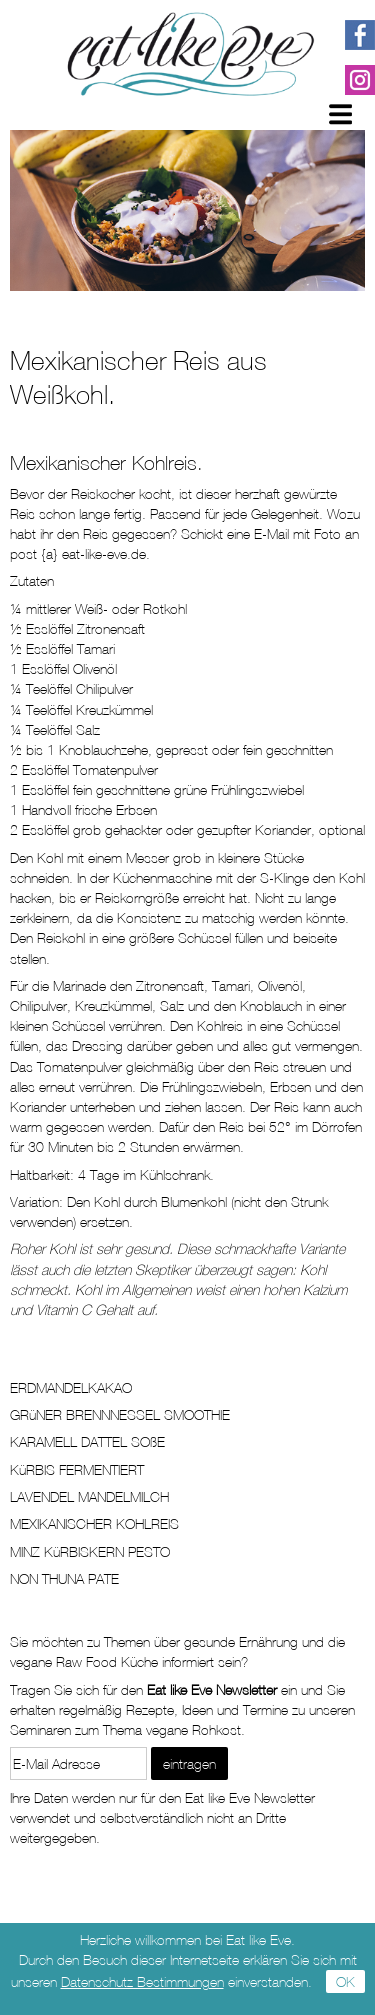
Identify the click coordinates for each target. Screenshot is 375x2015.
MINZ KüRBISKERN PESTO (90, 1551)
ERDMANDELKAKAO (71, 1387)
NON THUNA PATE (64, 1578)
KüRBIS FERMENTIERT (77, 1469)
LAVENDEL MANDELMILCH (89, 1496)
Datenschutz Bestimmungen (142, 1981)
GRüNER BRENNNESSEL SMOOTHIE (120, 1414)
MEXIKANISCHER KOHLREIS (94, 1523)
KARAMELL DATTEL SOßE (87, 1441)
